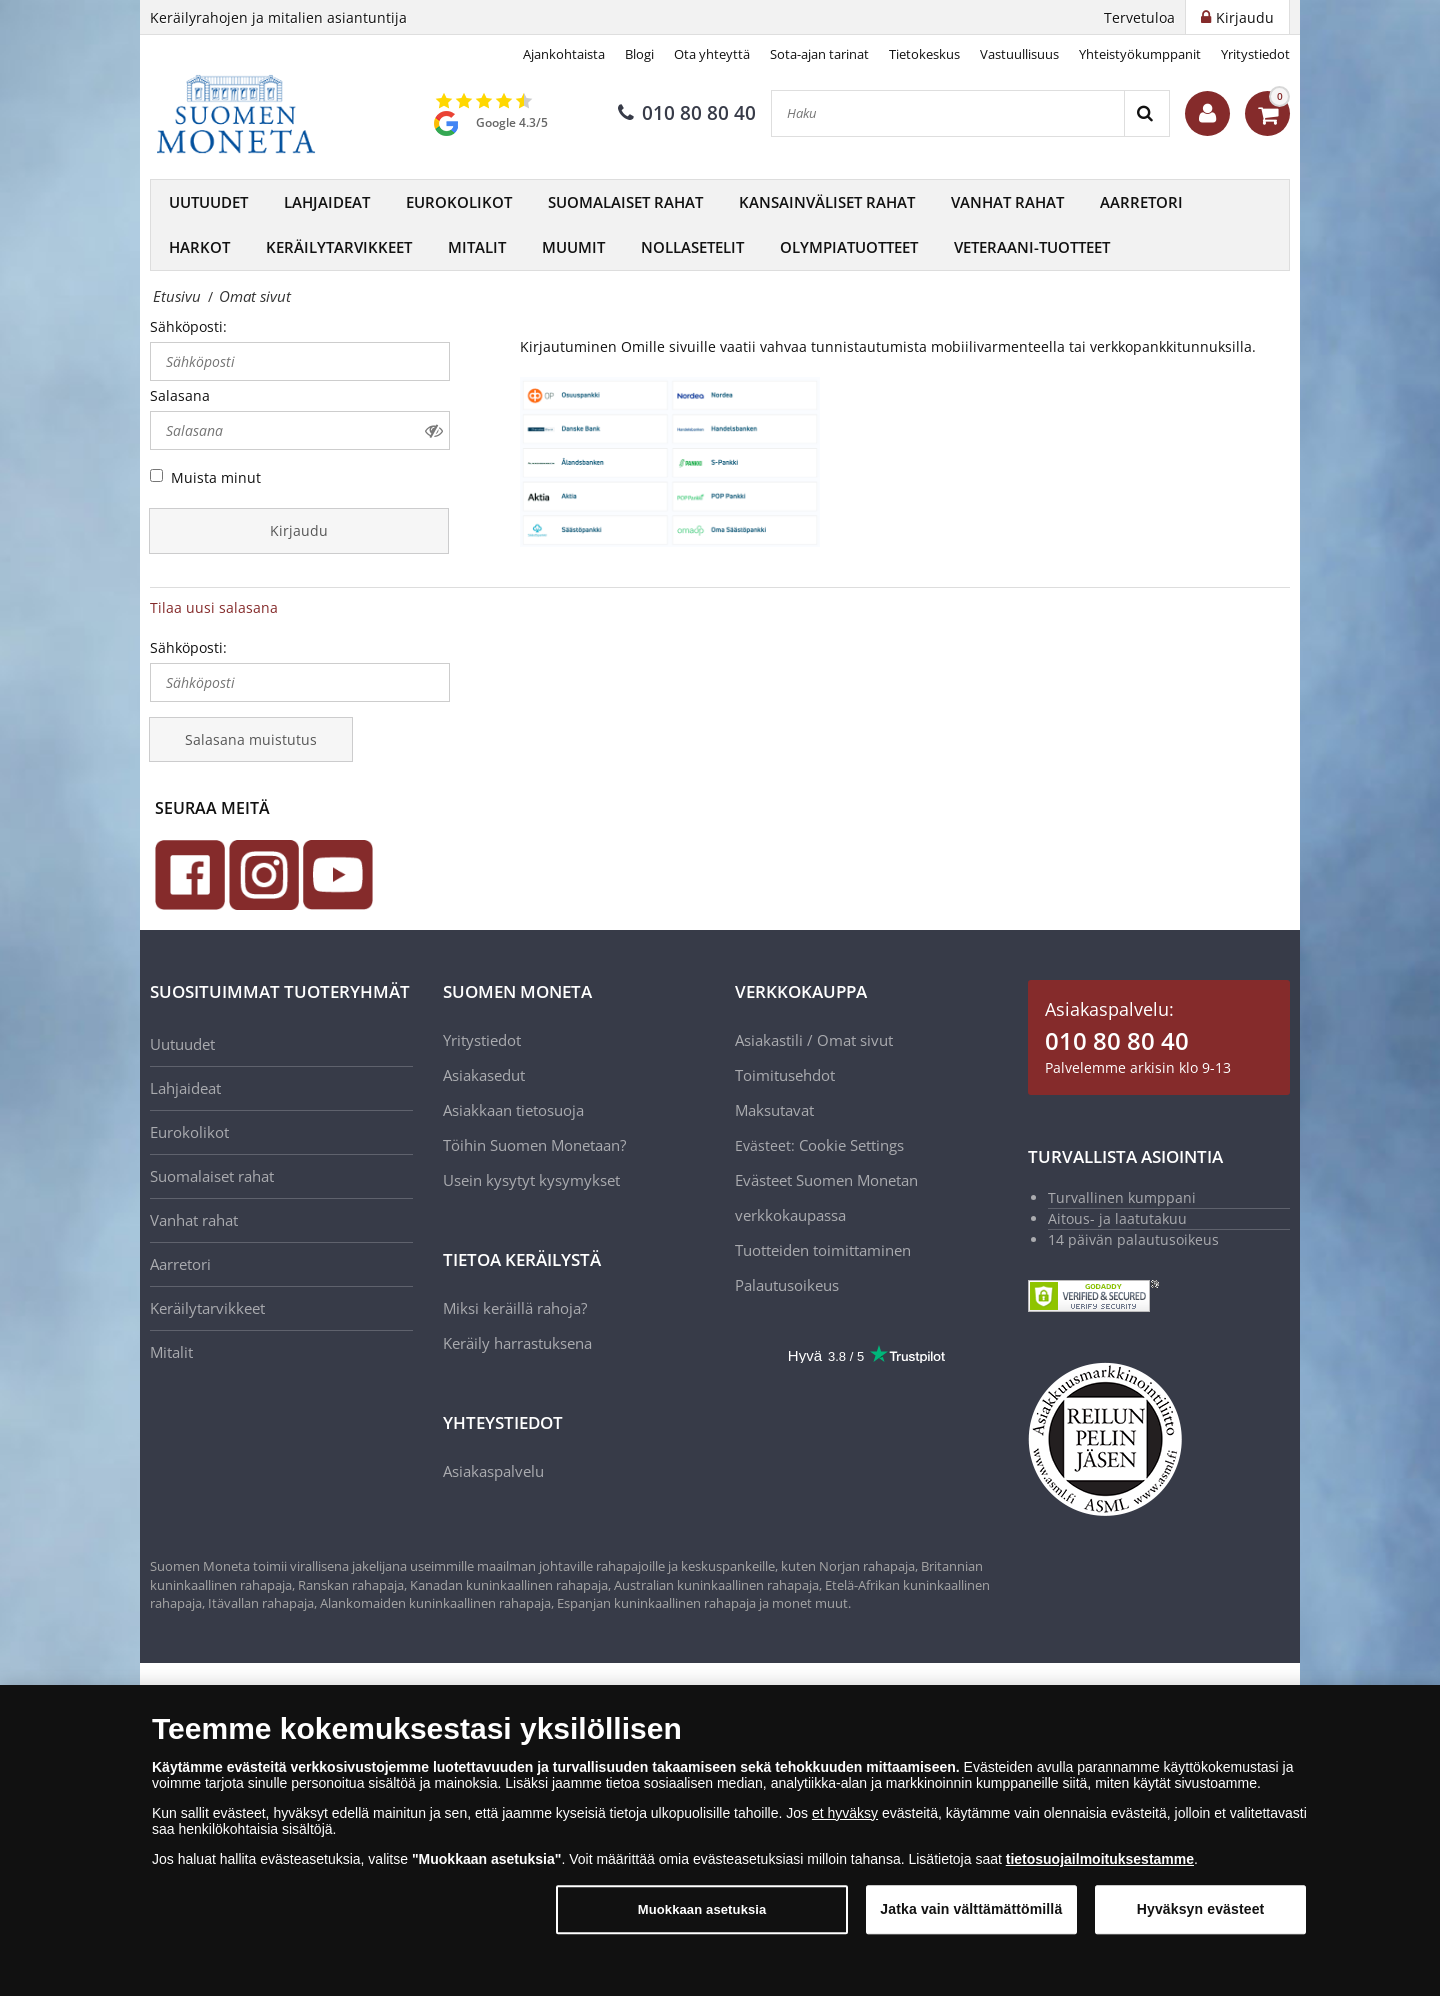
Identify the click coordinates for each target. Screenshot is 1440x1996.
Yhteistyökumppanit (1140, 54)
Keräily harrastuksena (517, 1343)
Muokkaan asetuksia (702, 1909)
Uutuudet (208, 202)
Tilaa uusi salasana (214, 607)
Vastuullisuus (1019, 54)
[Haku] (948, 113)
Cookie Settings (851, 1145)
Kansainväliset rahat (827, 202)
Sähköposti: (188, 326)
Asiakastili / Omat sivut (814, 1040)
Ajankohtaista (564, 54)
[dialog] (720, 1840)
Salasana (180, 395)
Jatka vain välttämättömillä (971, 1909)
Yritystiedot (1255, 54)
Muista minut (216, 477)
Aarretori (1141, 202)
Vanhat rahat (1007, 202)
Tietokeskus (924, 54)
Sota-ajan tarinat (819, 54)
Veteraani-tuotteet (1032, 247)
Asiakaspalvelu (493, 1471)
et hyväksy (845, 1813)
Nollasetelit (692, 247)
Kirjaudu (299, 530)
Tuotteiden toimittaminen (823, 1250)
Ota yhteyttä (712, 54)
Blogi (639, 54)
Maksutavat (774, 1110)
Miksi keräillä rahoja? (515, 1308)
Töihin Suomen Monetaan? (534, 1145)
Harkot (199, 247)
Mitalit (477, 247)
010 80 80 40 (687, 113)
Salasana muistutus (251, 739)
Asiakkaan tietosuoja (513, 1110)
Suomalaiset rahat (625, 202)
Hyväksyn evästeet (1201, 1909)
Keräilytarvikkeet (339, 247)
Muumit (573, 247)
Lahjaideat (327, 202)
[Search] (1146, 113)
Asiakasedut (484, 1075)
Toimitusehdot (785, 1075)
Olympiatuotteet (849, 247)
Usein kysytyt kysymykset (531, 1180)
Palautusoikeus (787, 1285)
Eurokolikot (459, 202)
